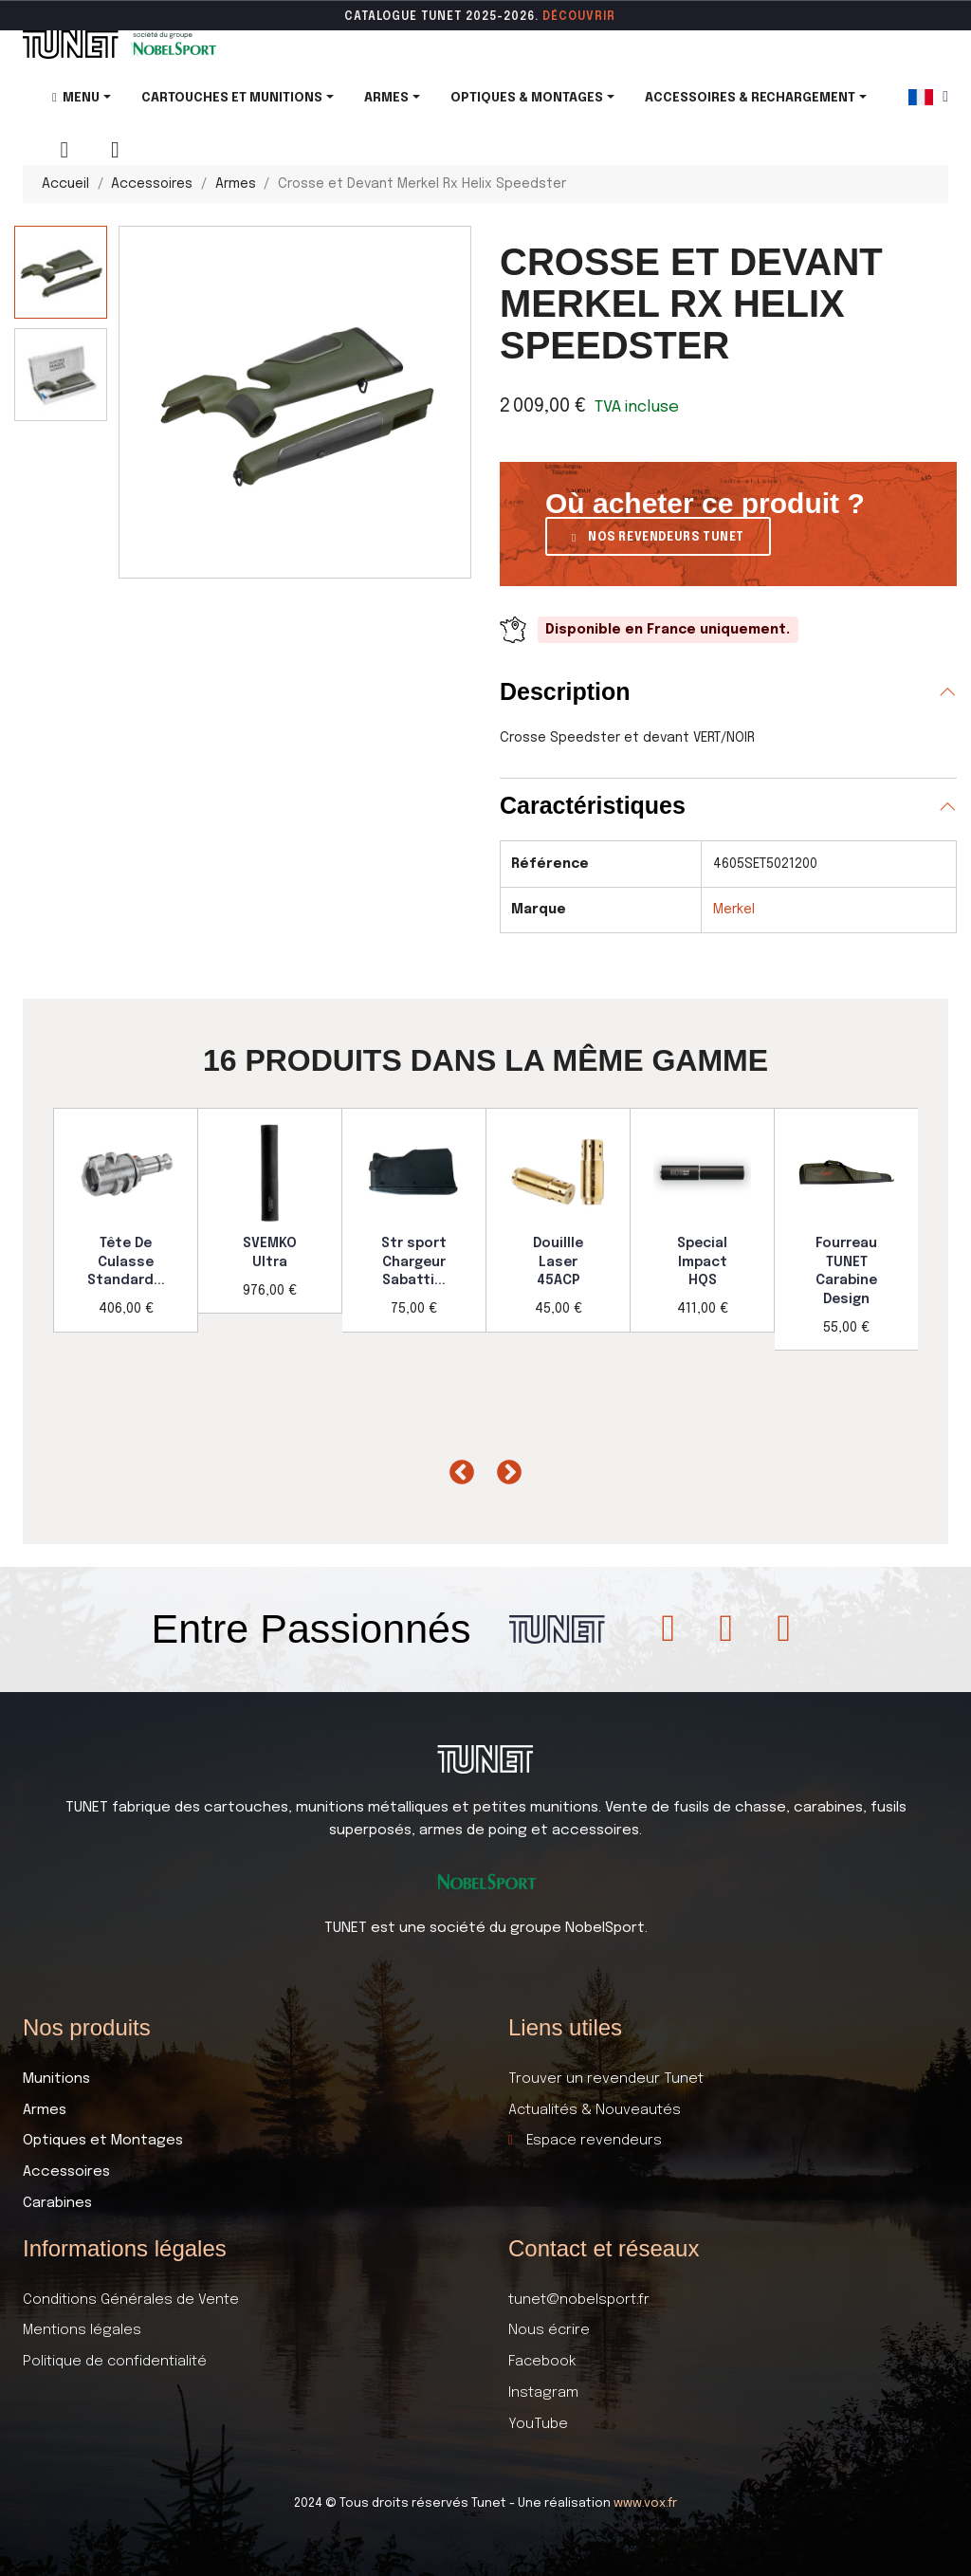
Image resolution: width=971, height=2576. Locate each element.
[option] (126, 1220)
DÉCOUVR (572, 17)
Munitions (56, 2079)
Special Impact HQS (702, 1262)
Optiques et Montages (103, 2140)
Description (565, 691)
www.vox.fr (645, 2503)
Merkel (734, 909)
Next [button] (504, 1468)
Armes (44, 2110)
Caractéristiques (593, 805)
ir (609, 17)
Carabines (57, 2203)
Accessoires (66, 2172)
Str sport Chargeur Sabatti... (414, 1262)
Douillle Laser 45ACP (558, 1262)
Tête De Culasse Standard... (126, 1262)
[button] (658, 536)
